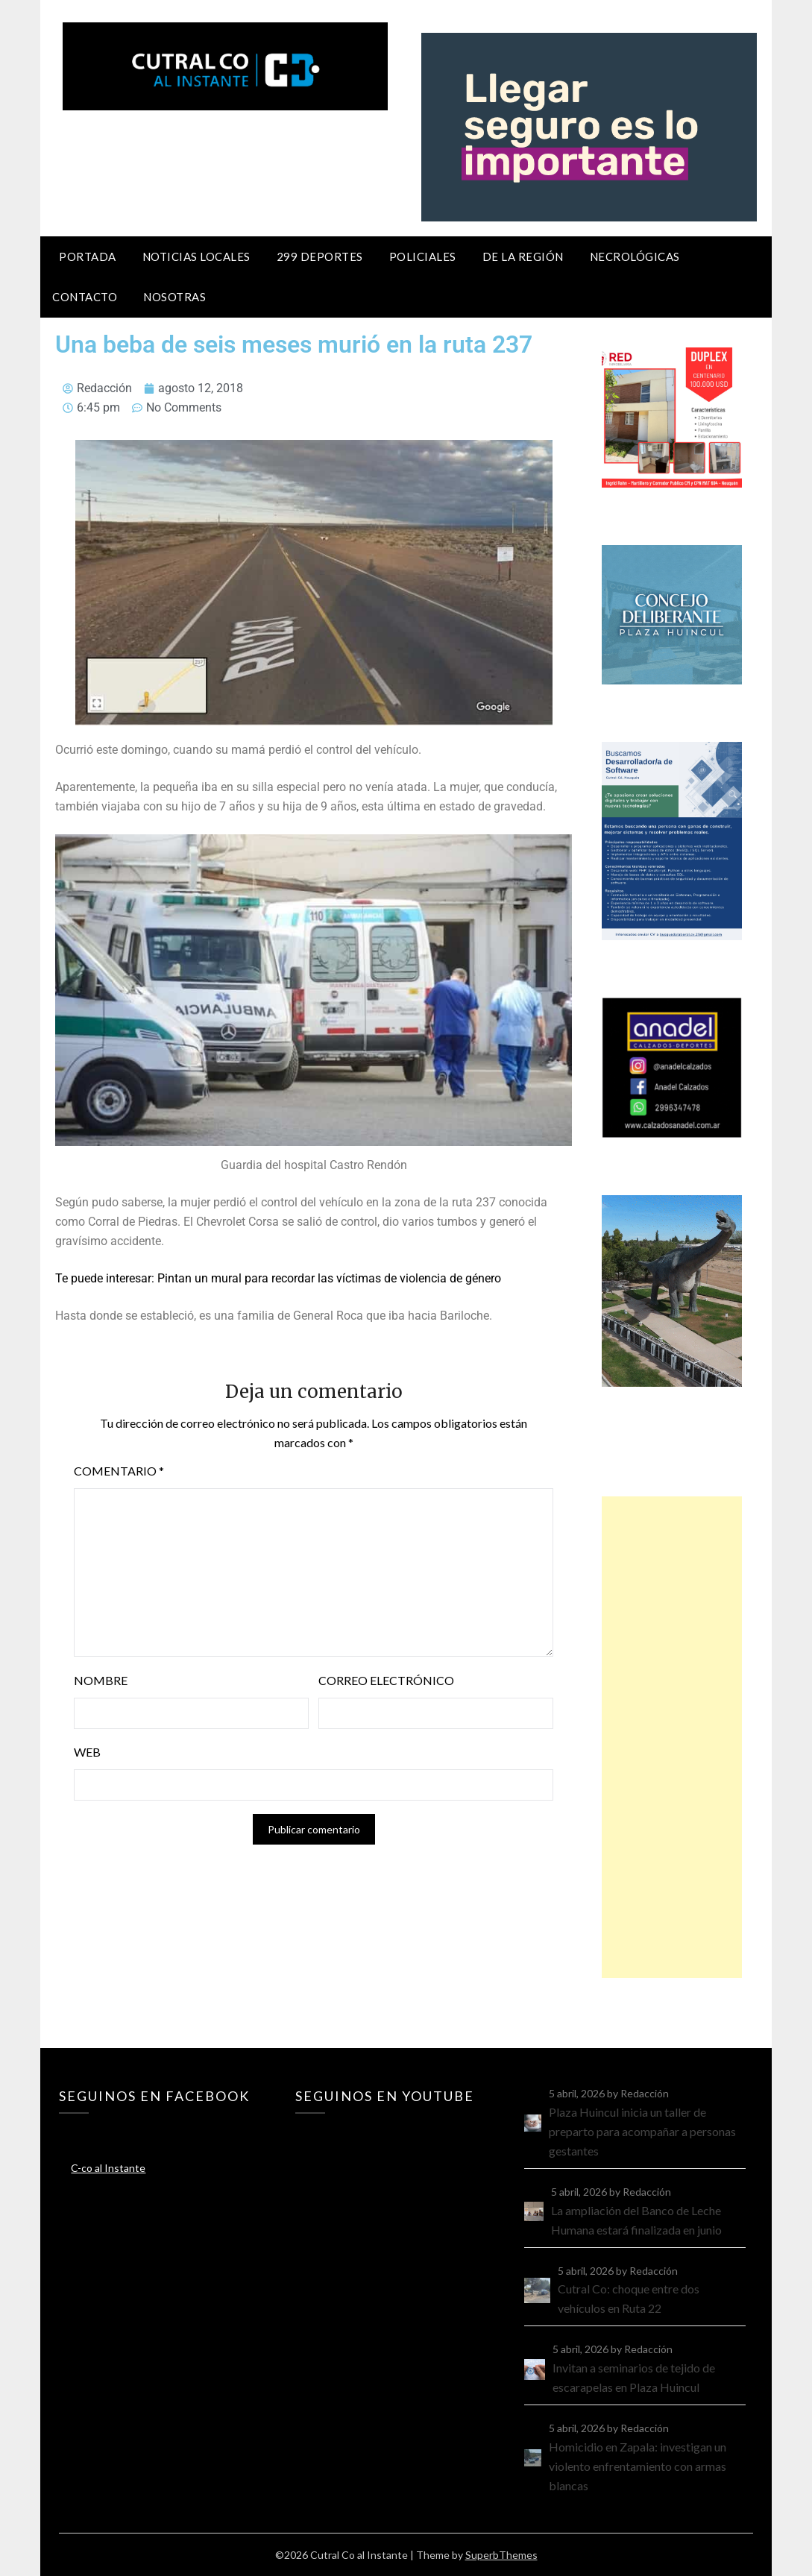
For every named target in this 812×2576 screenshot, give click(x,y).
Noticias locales (196, 256)
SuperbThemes (501, 2554)
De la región (523, 256)
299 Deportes (320, 256)
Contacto (84, 296)
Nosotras (174, 296)
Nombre (101, 1680)
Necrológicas (635, 256)
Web (87, 1752)
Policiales (422, 256)
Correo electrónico (386, 1680)
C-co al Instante (108, 2167)
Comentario (119, 1471)
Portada (87, 256)
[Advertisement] (672, 1737)
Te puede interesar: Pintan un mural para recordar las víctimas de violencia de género (278, 1278)
